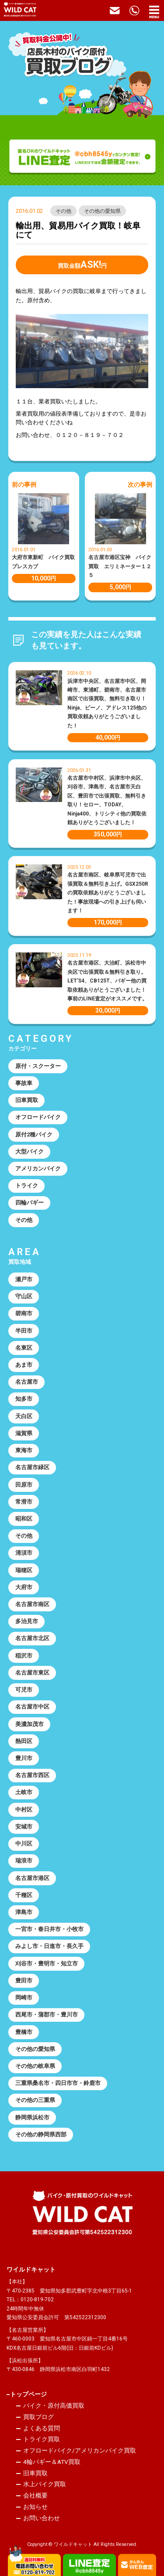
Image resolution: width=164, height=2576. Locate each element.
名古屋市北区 (32, 1638)
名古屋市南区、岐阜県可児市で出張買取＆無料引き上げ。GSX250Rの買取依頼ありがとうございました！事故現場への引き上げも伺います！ (107, 893)
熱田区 (23, 1741)
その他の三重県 (35, 2100)
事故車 (23, 1083)
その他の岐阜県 (35, 2066)
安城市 (23, 1826)
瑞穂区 (23, 1570)
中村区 (23, 1809)
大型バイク (29, 1151)
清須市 (23, 1552)
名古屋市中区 (32, 1706)
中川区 (23, 1843)
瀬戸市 (23, 1279)
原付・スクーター (38, 1066)
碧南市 (23, 1313)
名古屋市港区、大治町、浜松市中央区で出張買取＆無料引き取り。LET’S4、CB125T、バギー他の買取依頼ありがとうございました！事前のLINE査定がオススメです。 (107, 981)
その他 (63, 211)
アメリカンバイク (38, 1168)
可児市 (23, 1689)
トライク (26, 1185)
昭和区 (23, 1518)
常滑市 (23, 1501)
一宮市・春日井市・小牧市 (49, 1929)
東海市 (23, 1450)
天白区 (23, 1416)
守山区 (23, 1296)
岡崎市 (23, 1997)
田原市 (23, 1484)
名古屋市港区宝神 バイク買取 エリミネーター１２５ (119, 566)
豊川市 (23, 1758)
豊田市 (23, 1980)
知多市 (23, 1398)
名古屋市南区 (32, 1604)
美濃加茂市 (29, 1724)
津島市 (23, 1912)
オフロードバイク (38, 1117)
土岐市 (23, 1792)
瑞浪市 (23, 1860)
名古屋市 (26, 1381)
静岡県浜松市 (32, 2117)
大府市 (23, 1587)
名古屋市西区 (32, 1775)
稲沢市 (23, 1655)
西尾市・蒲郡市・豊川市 (46, 2014)
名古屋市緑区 (32, 1467)
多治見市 (26, 1621)
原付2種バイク (33, 1134)
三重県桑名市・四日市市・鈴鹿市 (58, 2083)
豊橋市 (23, 2032)
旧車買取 (26, 1100)
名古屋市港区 (32, 1878)
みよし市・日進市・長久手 (49, 1946)
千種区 (23, 1895)
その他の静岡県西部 (40, 2134)
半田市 (23, 1330)
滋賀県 (23, 1433)
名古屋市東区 (32, 1672)
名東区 (23, 1347)
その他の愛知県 (102, 211)
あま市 (23, 1364)
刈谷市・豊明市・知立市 (46, 1963)
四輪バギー (29, 1202)
